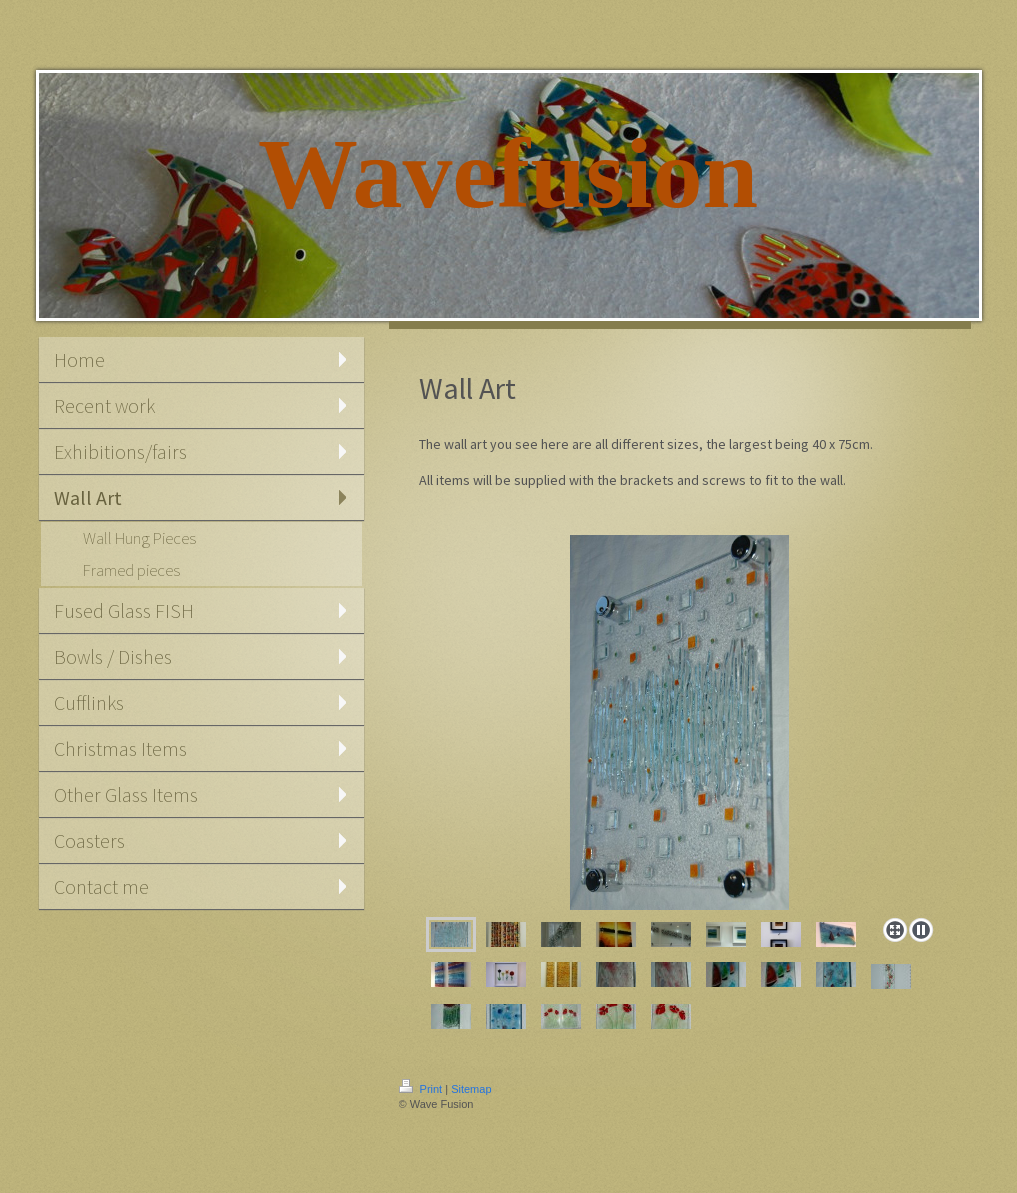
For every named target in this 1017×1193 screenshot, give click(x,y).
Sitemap (471, 1089)
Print (422, 1089)
